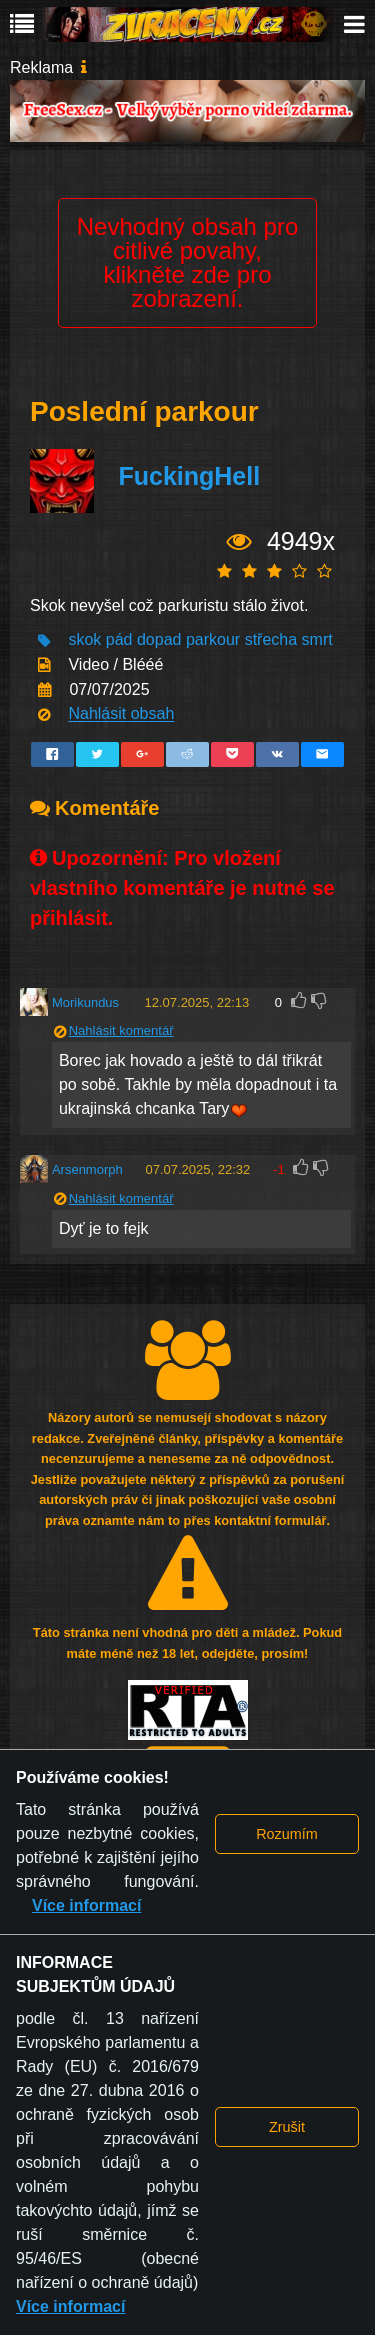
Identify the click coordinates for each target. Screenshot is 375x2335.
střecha (271, 640)
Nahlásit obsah (121, 714)
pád (119, 640)
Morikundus (85, 1002)
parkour (213, 640)
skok (84, 640)
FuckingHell (189, 476)
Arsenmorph (87, 1169)
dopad (159, 640)
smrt (317, 640)
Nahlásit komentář (121, 1030)
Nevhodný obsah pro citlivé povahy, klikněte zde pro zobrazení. (187, 262)
